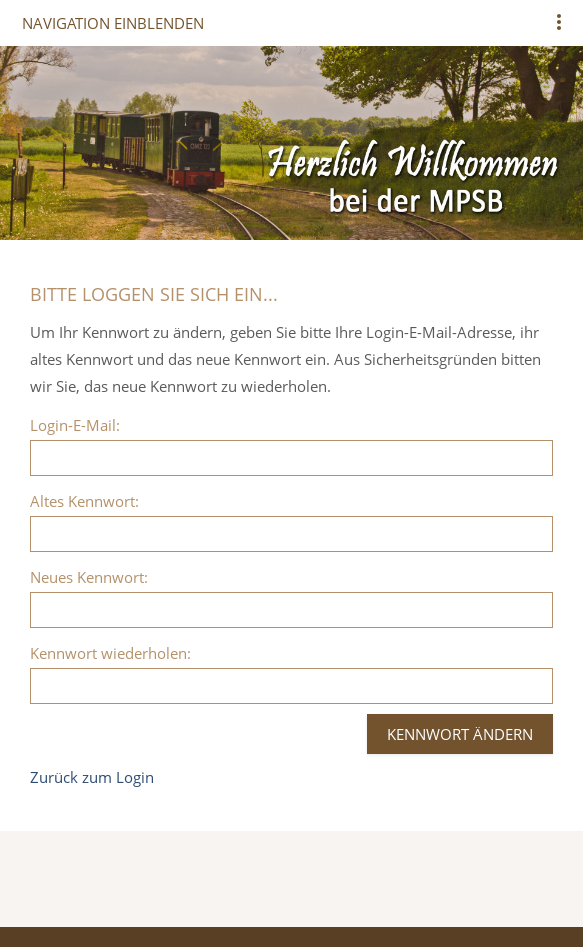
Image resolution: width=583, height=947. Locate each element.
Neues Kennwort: (89, 577)
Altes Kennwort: (84, 501)
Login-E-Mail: (75, 425)
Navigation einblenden (113, 23)
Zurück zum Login (92, 777)
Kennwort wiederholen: (110, 653)
